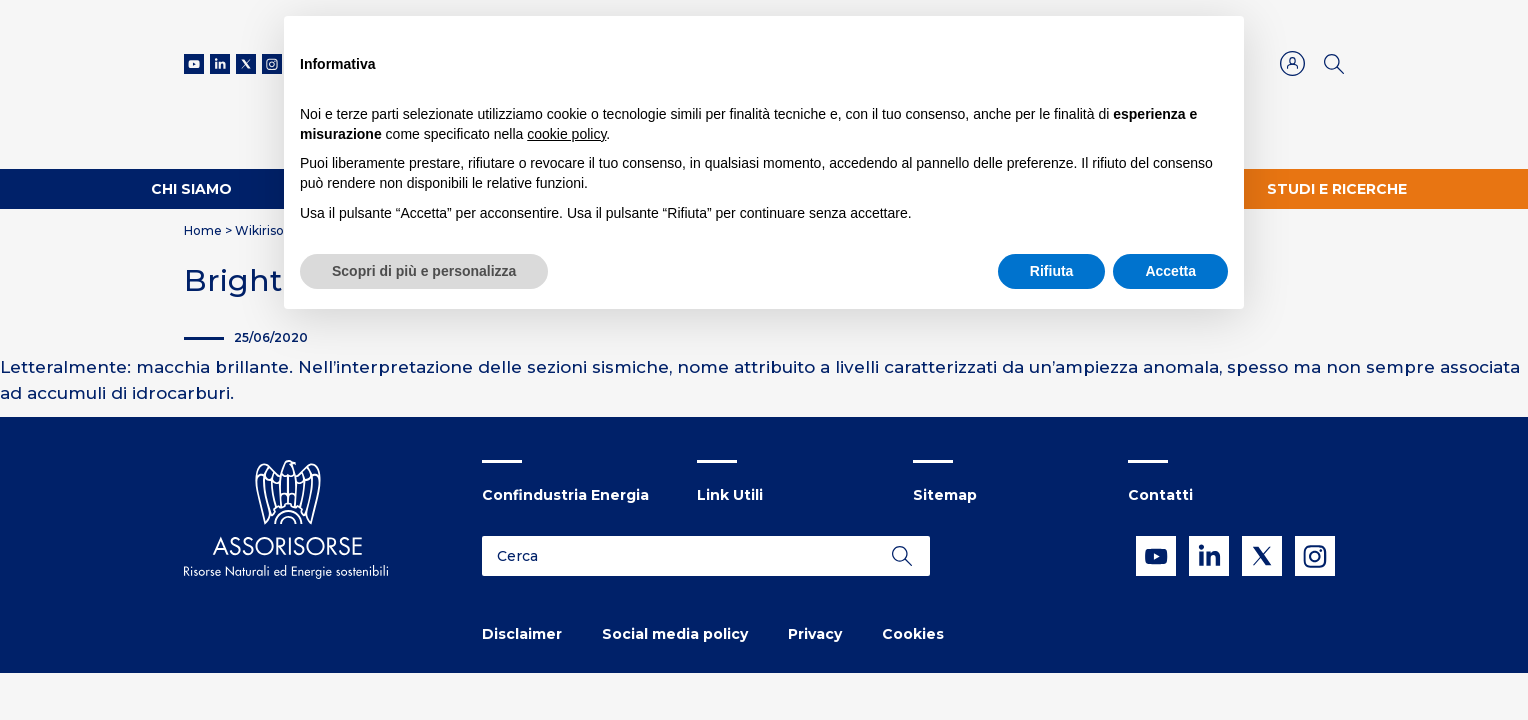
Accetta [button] (1170, 271)
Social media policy (675, 634)
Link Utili (730, 495)
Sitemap (945, 495)
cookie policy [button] (566, 134)
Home (203, 230)
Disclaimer (522, 634)
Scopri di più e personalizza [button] (424, 271)
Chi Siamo (191, 189)
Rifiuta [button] (1052, 271)
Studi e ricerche (1337, 189)
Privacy (815, 634)
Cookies (913, 634)
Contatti (1160, 495)
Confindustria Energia (565, 495)
